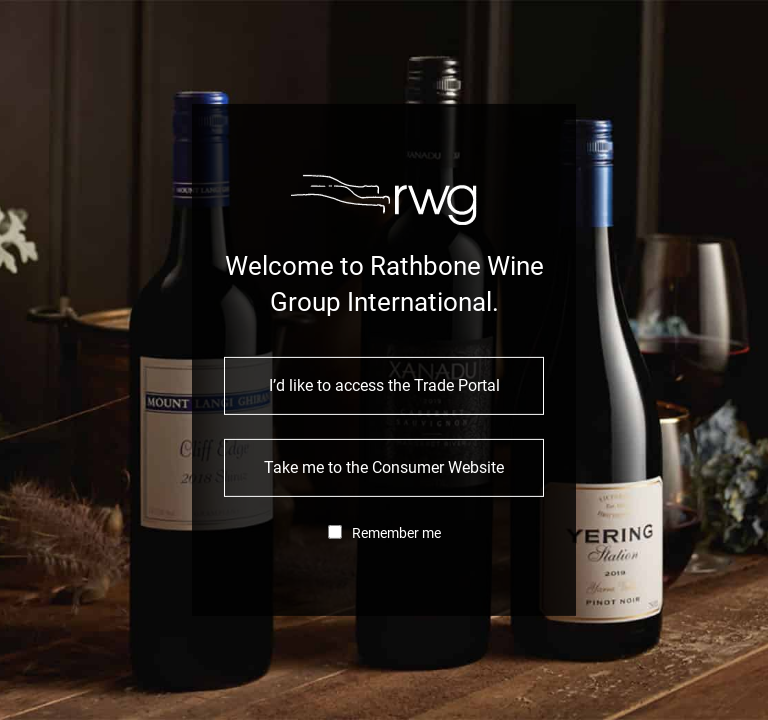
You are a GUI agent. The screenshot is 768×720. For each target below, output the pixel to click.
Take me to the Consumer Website (384, 467)
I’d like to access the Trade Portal (384, 385)
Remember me (396, 533)
